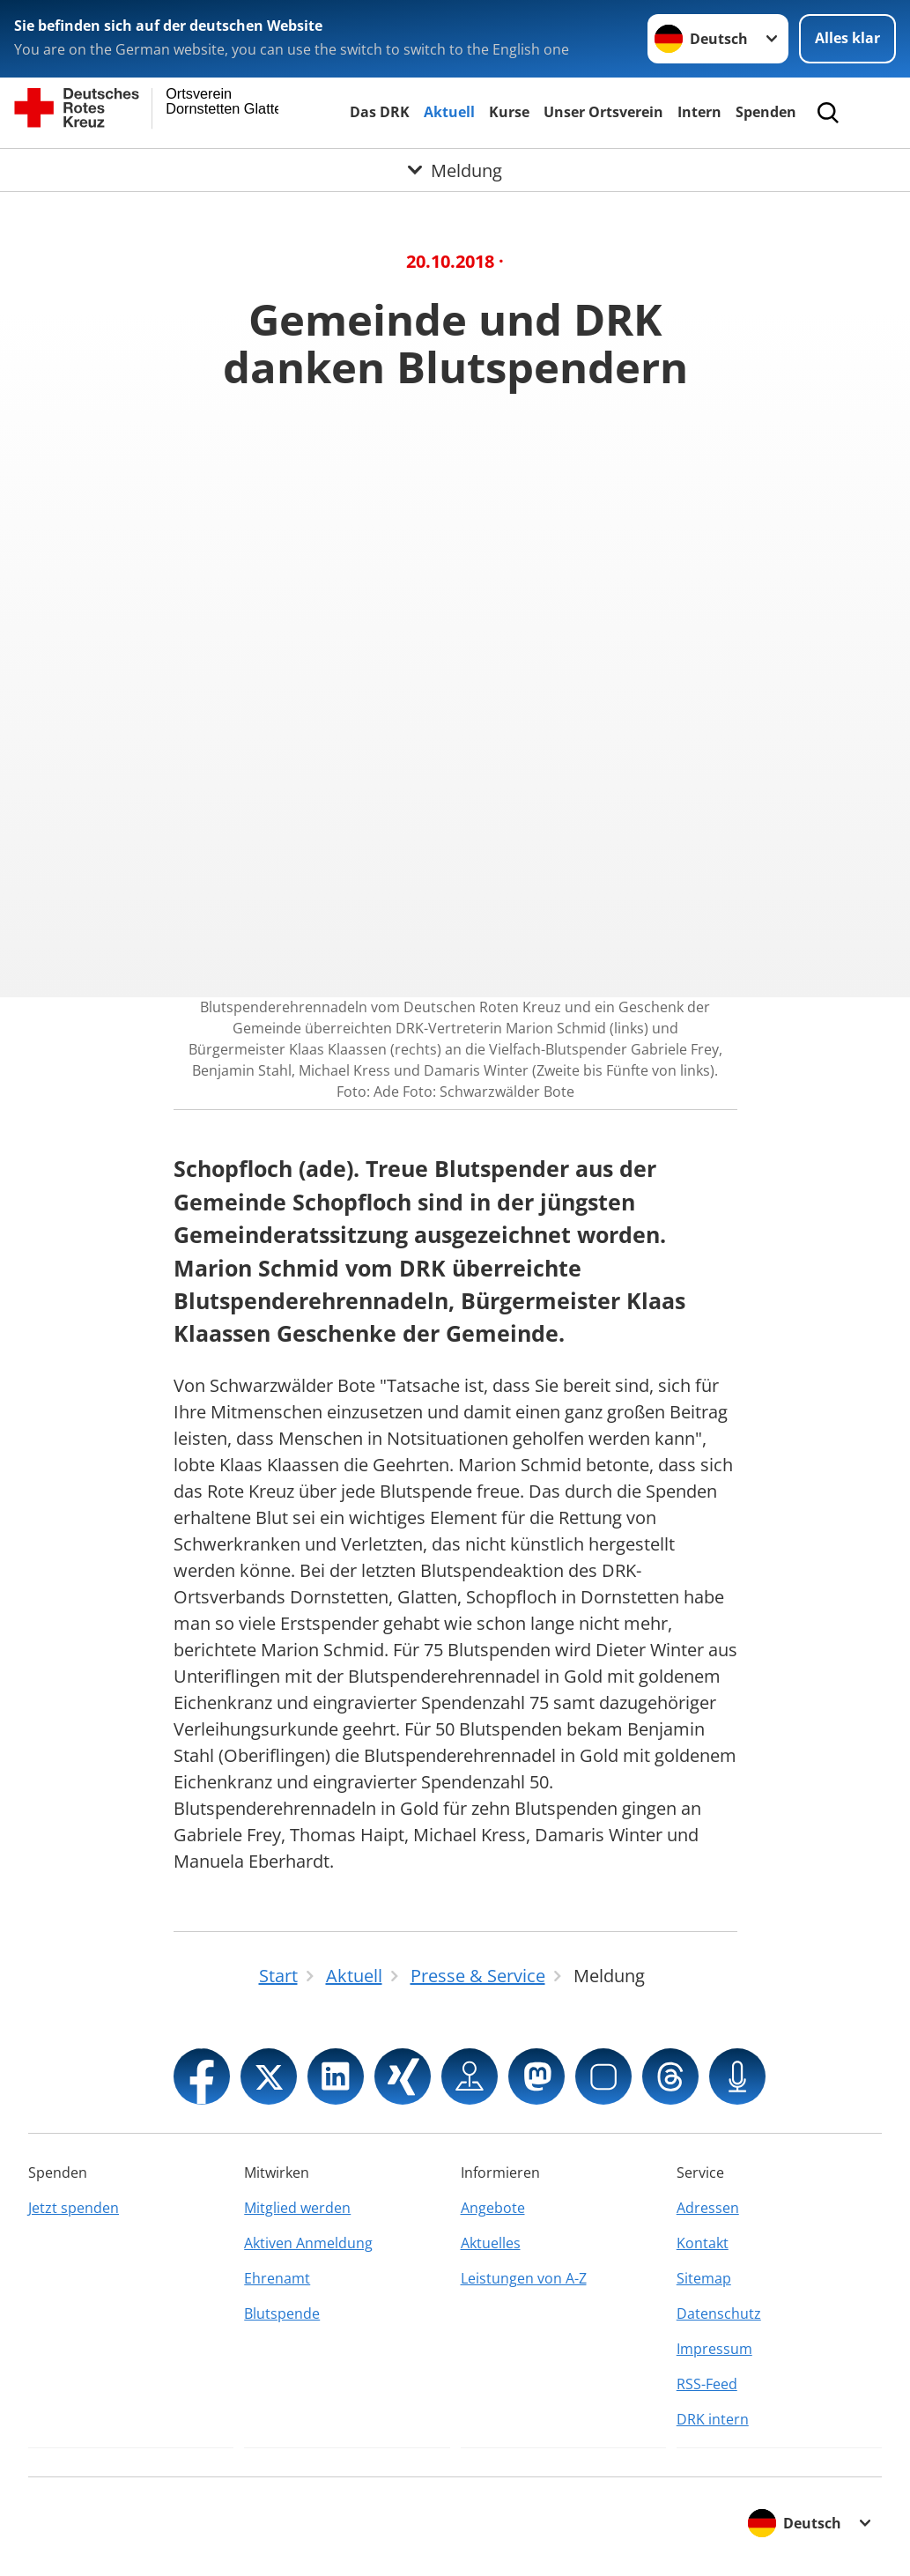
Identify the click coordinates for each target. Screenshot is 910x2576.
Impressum (714, 2348)
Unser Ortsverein (603, 112)
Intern (699, 112)
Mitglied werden (297, 2207)
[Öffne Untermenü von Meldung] (455, 170)
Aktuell (449, 112)
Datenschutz (719, 2313)
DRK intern (713, 2419)
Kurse (509, 112)
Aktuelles (491, 2243)
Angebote (493, 2207)
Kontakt (703, 2243)
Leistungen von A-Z (524, 2278)
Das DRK (380, 112)
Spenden (766, 112)
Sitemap (704, 2278)
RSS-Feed (707, 2384)
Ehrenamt (277, 2278)
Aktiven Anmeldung (308, 2243)
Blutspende (282, 2313)
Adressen (708, 2207)
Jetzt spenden (73, 2207)
